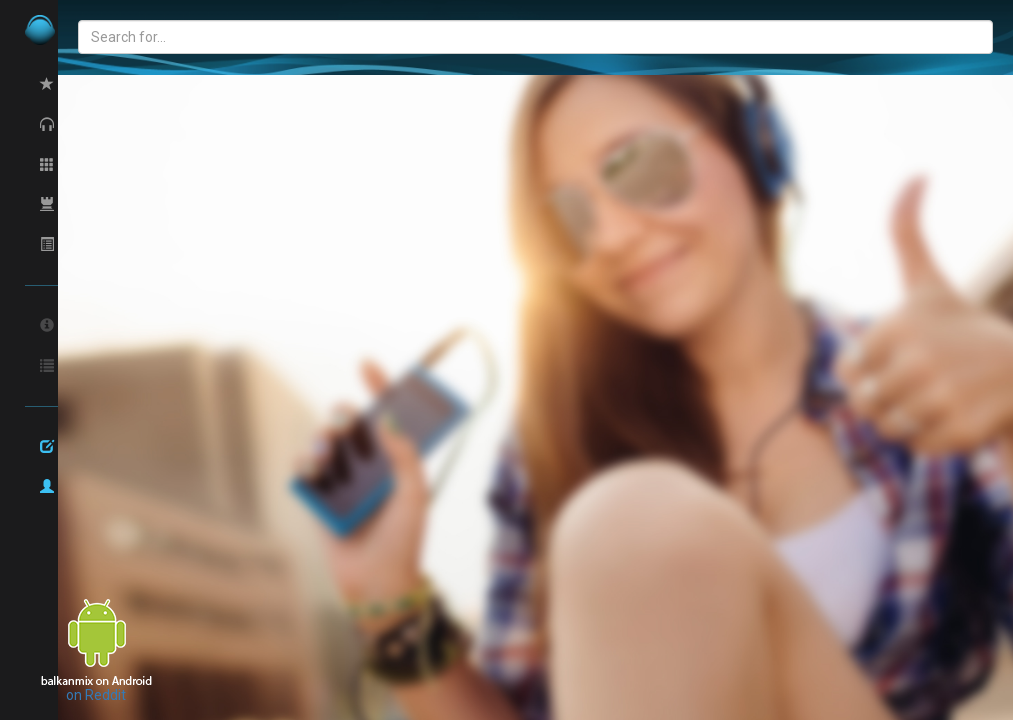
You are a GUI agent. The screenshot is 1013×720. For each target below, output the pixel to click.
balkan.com (110, 30)
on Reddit (96, 695)
